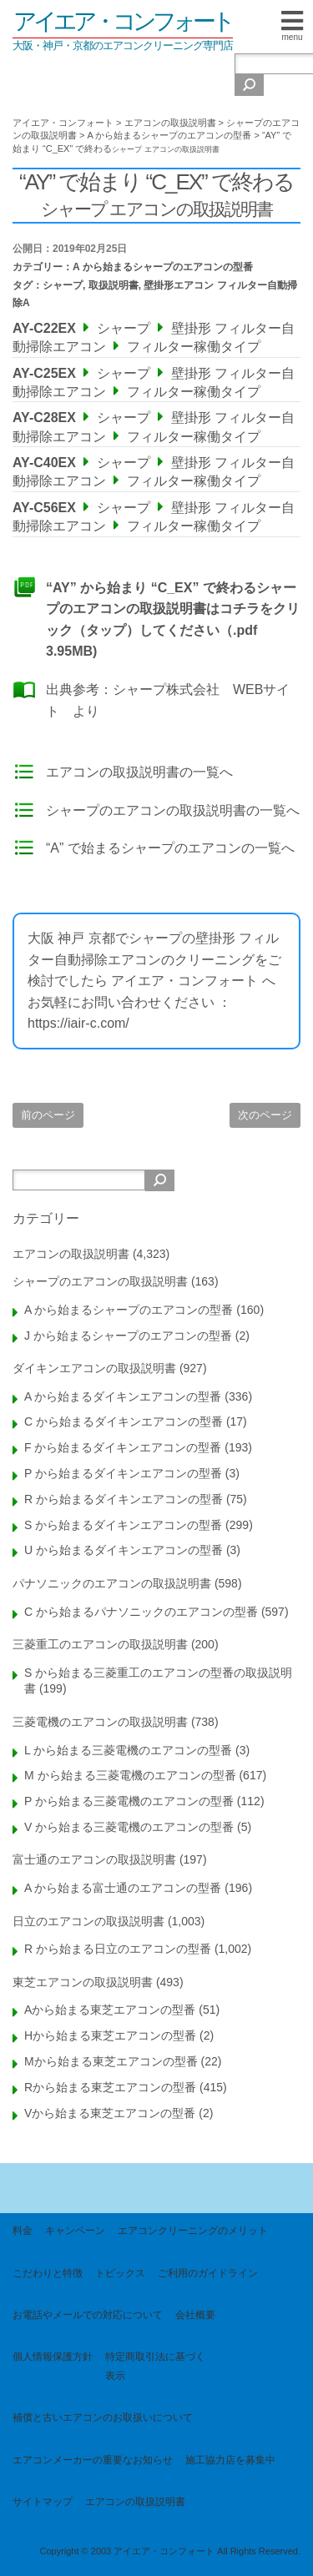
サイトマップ (43, 2502)
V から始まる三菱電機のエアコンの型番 (129, 1827)
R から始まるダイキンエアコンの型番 (123, 1499)
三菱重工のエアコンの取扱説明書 (100, 1644)
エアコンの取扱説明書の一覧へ (139, 772)
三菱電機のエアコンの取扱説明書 (100, 1721)
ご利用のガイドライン (208, 2273)
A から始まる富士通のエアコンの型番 (122, 1887)
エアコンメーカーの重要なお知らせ (93, 2460)
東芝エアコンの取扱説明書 (83, 1982)
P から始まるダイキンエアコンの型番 (123, 1473)
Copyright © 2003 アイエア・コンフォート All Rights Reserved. (169, 2551)
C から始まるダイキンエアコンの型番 (123, 1421)
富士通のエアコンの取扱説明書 (94, 1859)
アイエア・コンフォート (122, 21)
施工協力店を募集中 (230, 2460)
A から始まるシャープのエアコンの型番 (163, 267)
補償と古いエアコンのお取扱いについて (103, 2417)
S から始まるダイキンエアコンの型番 (123, 1525)
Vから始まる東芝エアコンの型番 (109, 2113)
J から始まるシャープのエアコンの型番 (128, 1335)
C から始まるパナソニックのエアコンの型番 (141, 1611)
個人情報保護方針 (53, 2356)
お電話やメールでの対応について (88, 2315)
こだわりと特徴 (48, 2273)
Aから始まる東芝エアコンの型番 (109, 2009)
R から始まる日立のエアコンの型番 (117, 1948)
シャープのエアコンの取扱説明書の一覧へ (173, 810)
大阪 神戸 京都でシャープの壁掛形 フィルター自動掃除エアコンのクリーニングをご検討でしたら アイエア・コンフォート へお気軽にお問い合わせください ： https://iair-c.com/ (154, 980)
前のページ (48, 1115)
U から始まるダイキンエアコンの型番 (123, 1550)
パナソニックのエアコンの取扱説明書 (112, 1583)
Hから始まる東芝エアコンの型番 (110, 2035)
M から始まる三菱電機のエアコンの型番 (130, 1775)
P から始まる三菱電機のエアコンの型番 (129, 1801)
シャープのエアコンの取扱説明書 (100, 1281)
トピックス (120, 2273)
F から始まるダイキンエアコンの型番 (122, 1447)
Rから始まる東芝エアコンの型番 (110, 2087)
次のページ (265, 1115)
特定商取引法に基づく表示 (155, 2366)
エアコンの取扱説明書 (71, 1253)
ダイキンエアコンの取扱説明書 (94, 1368)
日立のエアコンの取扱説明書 (88, 1921)
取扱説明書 (113, 285)
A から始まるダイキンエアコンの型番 (122, 1396)
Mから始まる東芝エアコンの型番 (111, 2061)
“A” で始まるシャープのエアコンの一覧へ (170, 848)
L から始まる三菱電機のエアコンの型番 (128, 1750)
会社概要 (195, 2315)
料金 (23, 2230)
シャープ (63, 285)
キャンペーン (75, 2230)
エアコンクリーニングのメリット (193, 2230)
